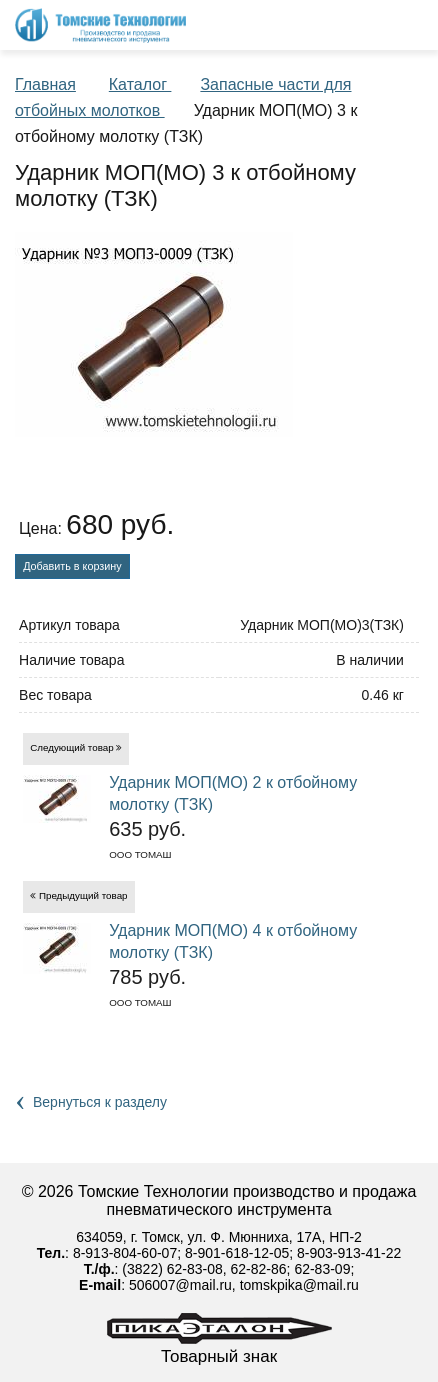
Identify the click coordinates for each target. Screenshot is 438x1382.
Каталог (140, 84)
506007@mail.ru (180, 1285)
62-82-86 (259, 1269)
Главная (45, 84)
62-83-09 (322, 1269)
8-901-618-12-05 (237, 1253)
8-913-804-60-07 (125, 1253)
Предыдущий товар (83, 895)
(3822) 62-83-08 (172, 1269)
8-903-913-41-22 (349, 1253)
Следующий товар (72, 747)
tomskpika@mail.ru (299, 1285)
